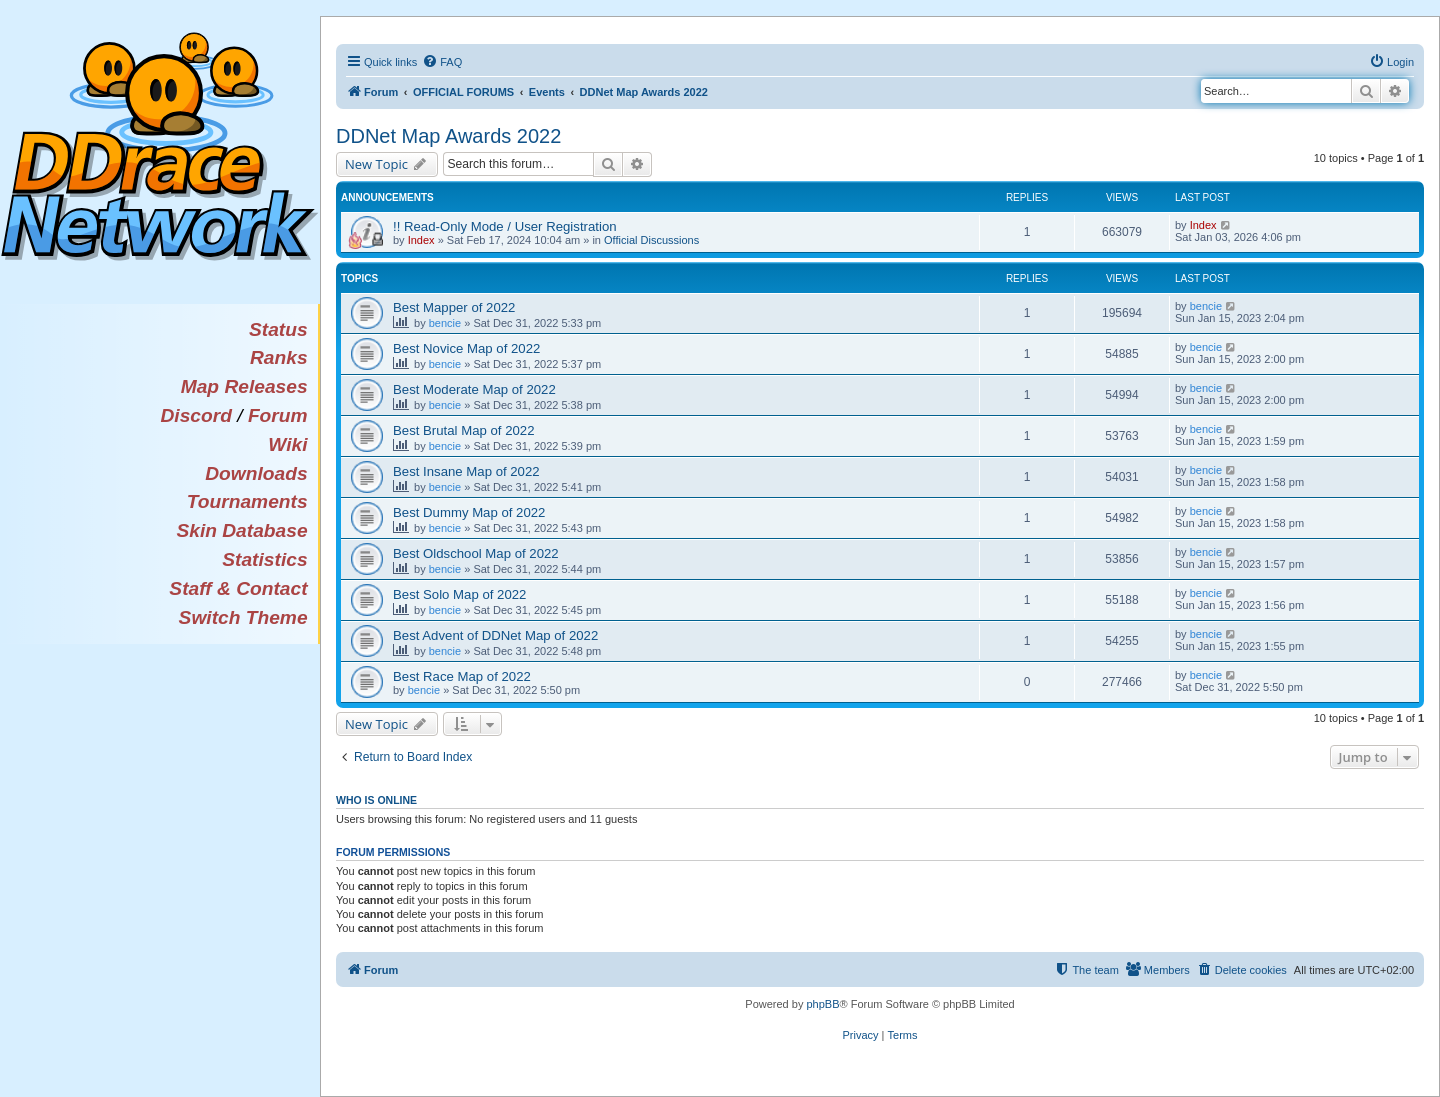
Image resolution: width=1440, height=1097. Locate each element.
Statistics (264, 559)
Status (278, 329)
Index (421, 240)
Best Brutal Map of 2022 (463, 430)
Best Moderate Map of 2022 (474, 389)
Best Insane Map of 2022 (466, 471)
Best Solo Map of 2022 (459, 594)
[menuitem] (442, 62)
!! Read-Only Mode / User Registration (505, 226)
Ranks (279, 357)
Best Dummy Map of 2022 (469, 512)
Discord (195, 415)
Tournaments (247, 501)
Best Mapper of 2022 (454, 307)
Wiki (287, 444)
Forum (278, 415)
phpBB (822, 1004)
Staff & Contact (238, 588)
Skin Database (241, 530)
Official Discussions (651, 240)
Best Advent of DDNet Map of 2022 (495, 635)
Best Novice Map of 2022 (466, 348)
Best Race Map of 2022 (462, 676)
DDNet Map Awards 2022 (448, 136)
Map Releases (244, 386)
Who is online (376, 800)
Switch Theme (243, 617)
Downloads (256, 473)
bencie (445, 323)
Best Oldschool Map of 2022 (476, 553)
